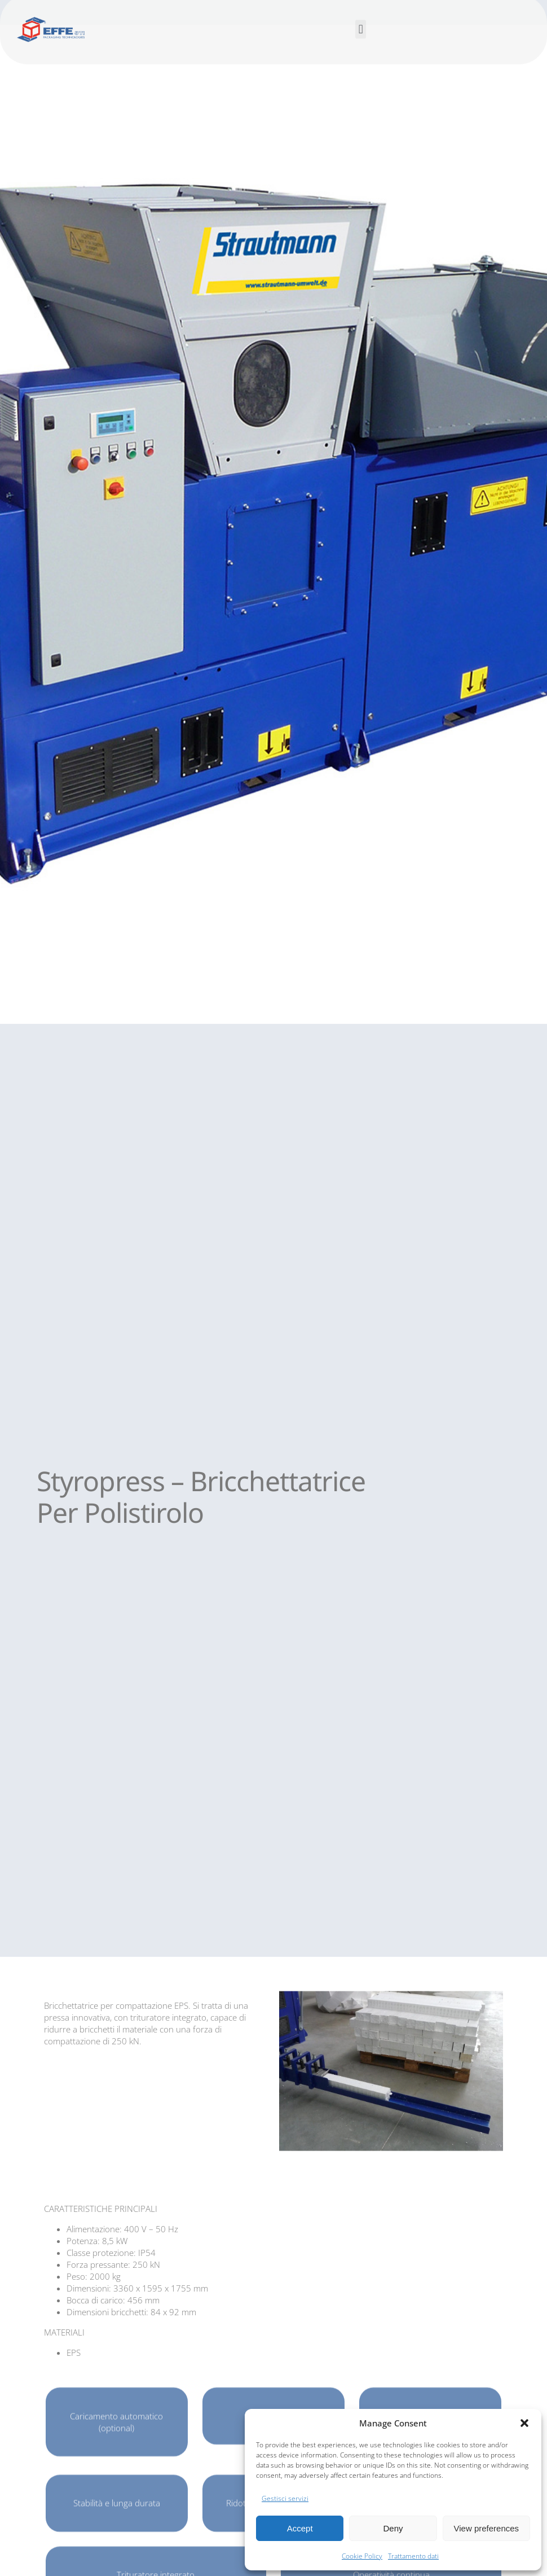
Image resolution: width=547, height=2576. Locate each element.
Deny (393, 2528)
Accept (300, 2528)
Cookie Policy (362, 2556)
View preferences (486, 2528)
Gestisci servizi (285, 2498)
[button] (524, 2423)
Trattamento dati (413, 2556)
